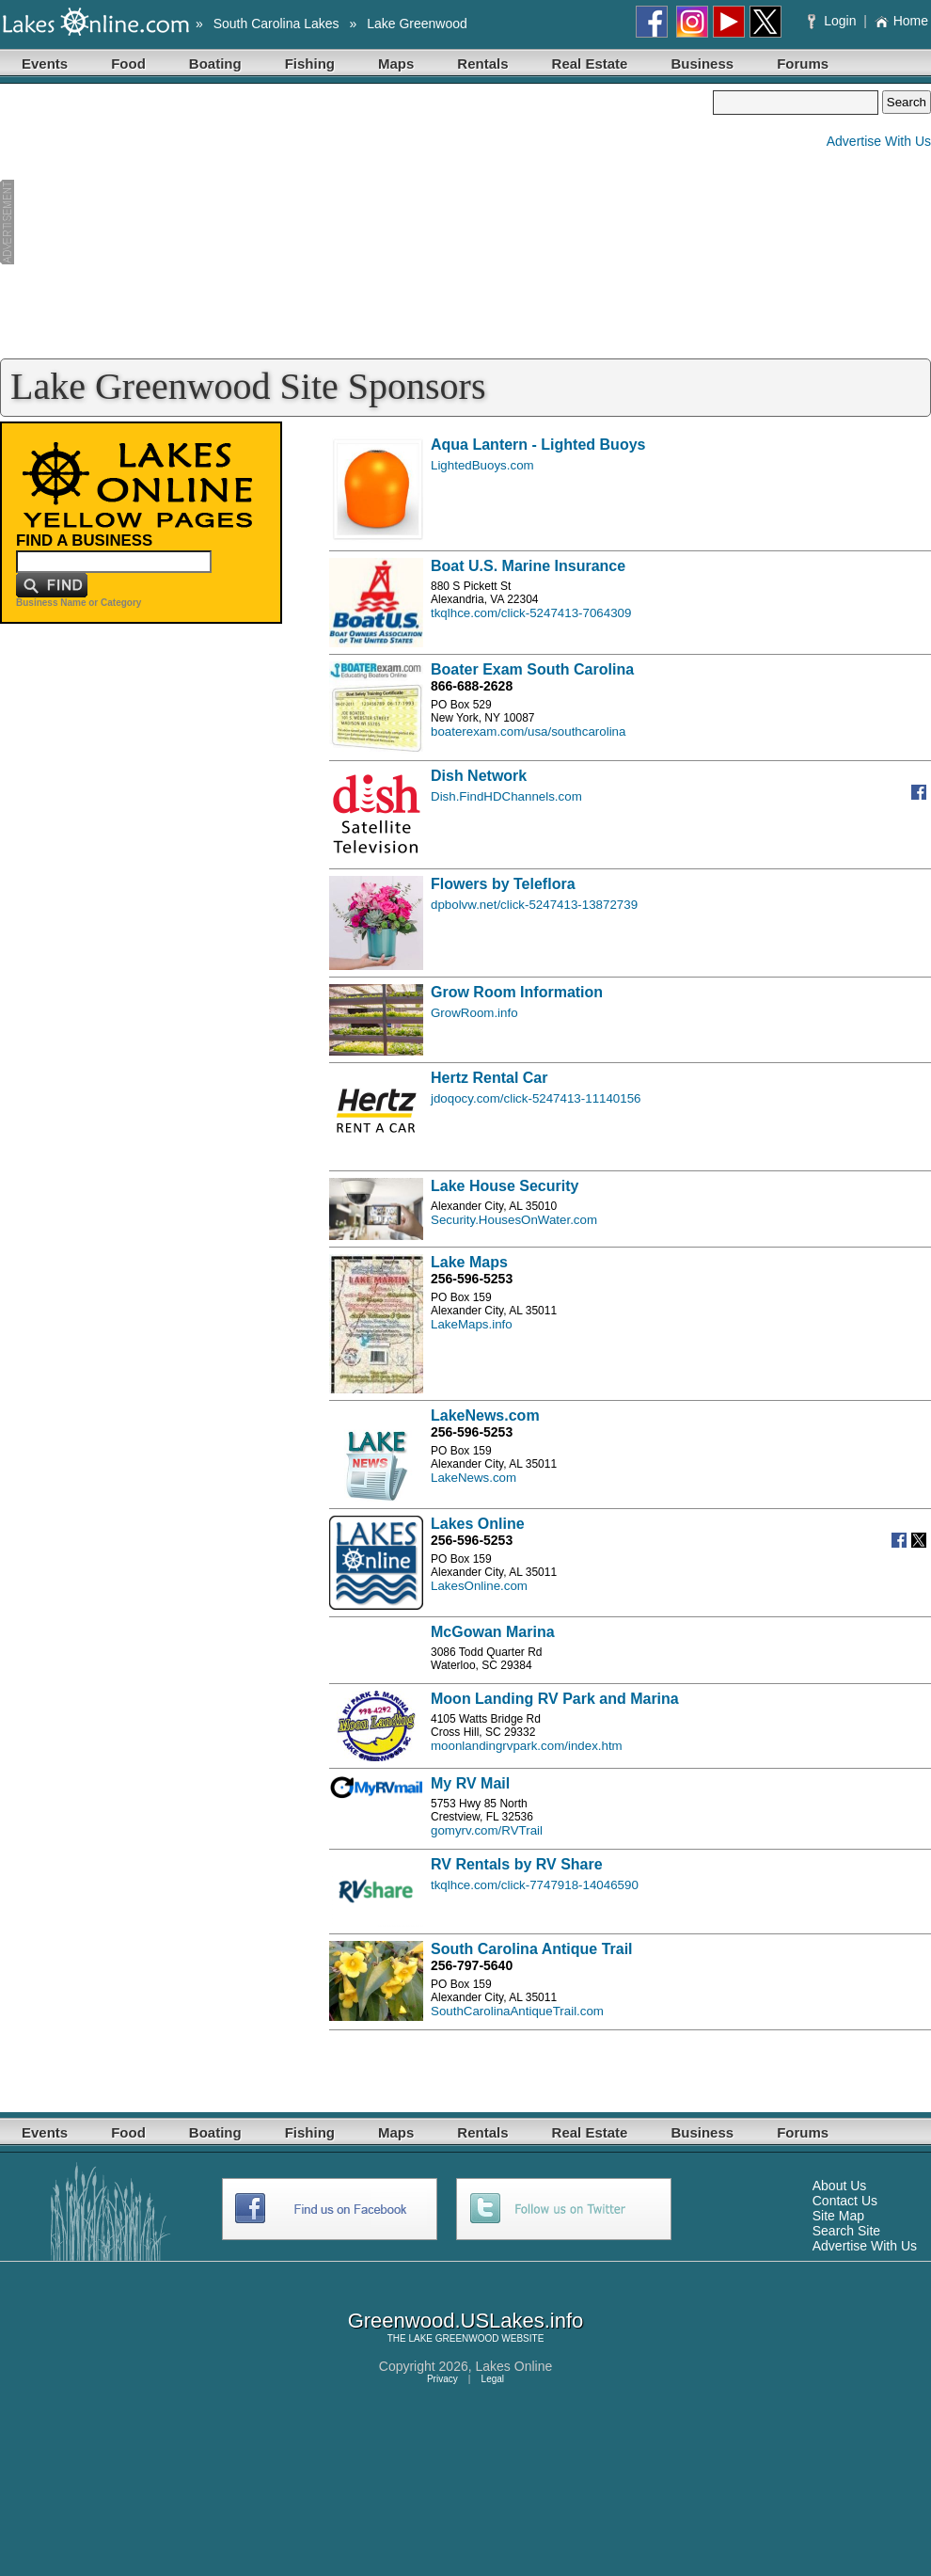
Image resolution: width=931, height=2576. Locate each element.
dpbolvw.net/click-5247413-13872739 (534, 905)
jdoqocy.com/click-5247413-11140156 (536, 1098)
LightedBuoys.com (482, 465)
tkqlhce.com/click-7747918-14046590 (535, 1885)
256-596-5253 (472, 1278)
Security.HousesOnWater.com (514, 1220)
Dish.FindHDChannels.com (506, 796)
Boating (215, 64)
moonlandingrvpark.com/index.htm (527, 1746)
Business (702, 64)
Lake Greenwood (417, 23)
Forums (802, 64)
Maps (396, 64)
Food (128, 64)
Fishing (310, 64)
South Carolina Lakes (276, 23)
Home (901, 20)
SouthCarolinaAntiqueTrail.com (517, 2011)
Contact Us (845, 2200)
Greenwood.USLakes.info (466, 2320)
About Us (840, 2185)
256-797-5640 (472, 1965)
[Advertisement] (356, 222)
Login (834, 20)
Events (45, 64)
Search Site (846, 2230)
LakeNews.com (473, 1478)
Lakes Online (514, 2366)
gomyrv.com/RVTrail (487, 1830)
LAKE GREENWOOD (453, 2338)
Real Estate (590, 64)
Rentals (482, 64)
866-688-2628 (472, 685)
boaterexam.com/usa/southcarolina (528, 731)
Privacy (442, 2379)
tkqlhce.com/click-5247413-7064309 (531, 613)
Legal (492, 2379)
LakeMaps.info (472, 1324)
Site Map (838, 2215)
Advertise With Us (879, 141)
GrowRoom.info (474, 1013)
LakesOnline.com (479, 1586)
